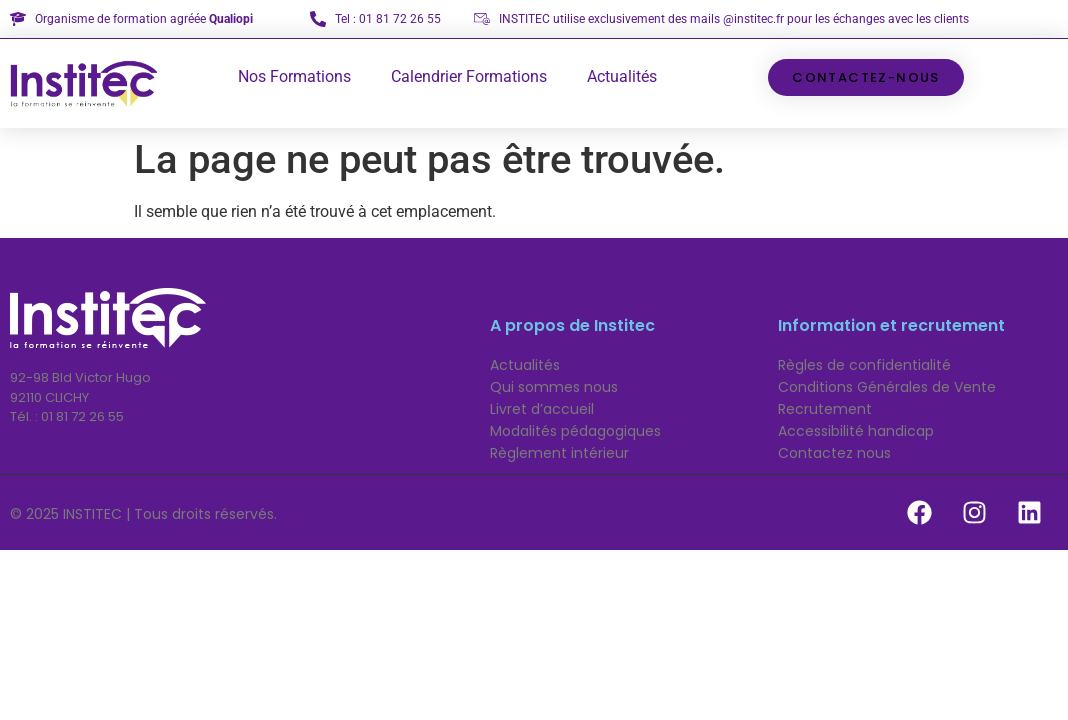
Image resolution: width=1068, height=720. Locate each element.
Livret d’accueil (542, 409)
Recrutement (825, 409)
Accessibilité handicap (856, 431)
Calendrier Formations (469, 76)
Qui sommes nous (554, 387)
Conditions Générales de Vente (887, 387)
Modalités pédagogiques (575, 431)
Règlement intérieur (559, 453)
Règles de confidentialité (864, 365)
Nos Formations (294, 76)
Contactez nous (834, 453)
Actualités (622, 76)
